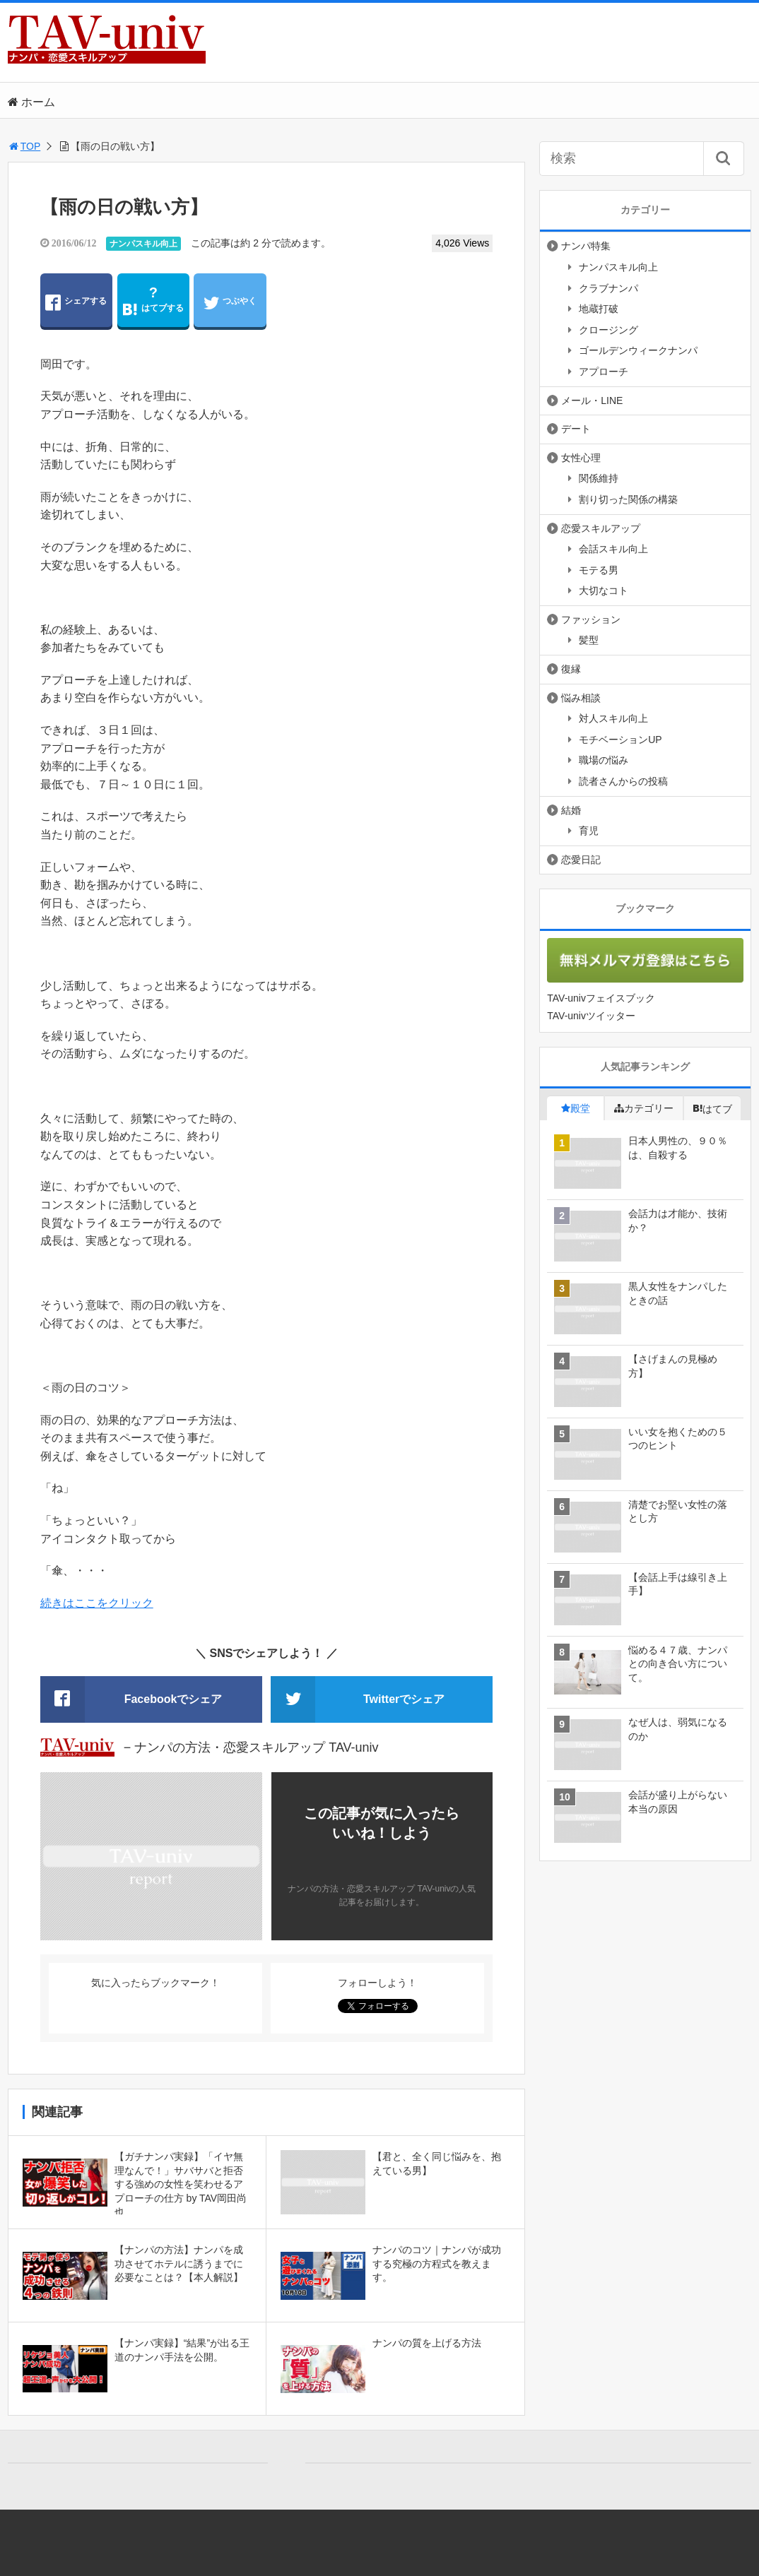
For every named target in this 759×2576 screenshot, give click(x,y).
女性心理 (581, 457)
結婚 (571, 810)
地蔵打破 (598, 308)
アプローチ (603, 371)
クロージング (608, 330)
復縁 (571, 669)
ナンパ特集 (586, 245)
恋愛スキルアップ (600, 528)
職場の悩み (603, 760)
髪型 (589, 640)
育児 (589, 830)
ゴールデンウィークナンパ (638, 350)
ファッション (590, 619)
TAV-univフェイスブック (601, 998)
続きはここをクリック (96, 1603)
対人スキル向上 (613, 718)
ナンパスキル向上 (143, 244)
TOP (24, 146)
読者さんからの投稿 (623, 781)
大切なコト (603, 590)
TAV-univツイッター (591, 1015)
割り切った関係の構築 (628, 499)
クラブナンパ (608, 288)
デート (576, 428)
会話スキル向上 (613, 548)
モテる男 (598, 570)
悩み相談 (581, 698)
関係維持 (598, 478)
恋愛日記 (581, 859)
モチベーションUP (620, 739)
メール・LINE (592, 400)
